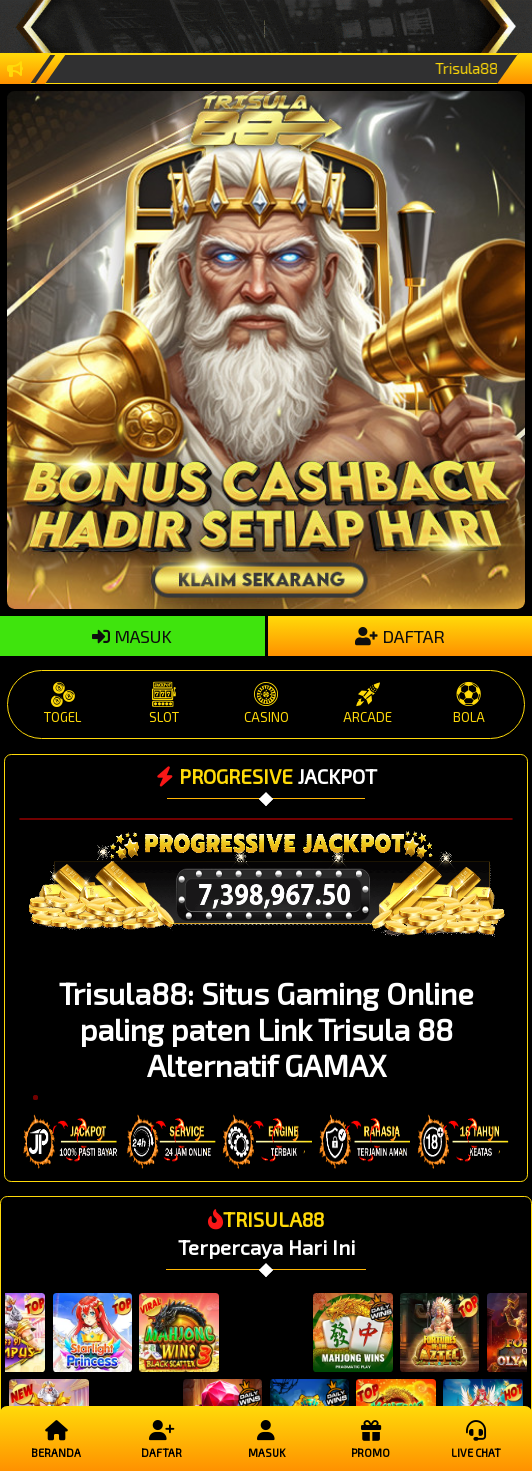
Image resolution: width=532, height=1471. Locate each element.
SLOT (164, 703)
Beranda (56, 1438)
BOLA (470, 703)
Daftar (161, 1438)
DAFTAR (400, 636)
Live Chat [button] (476, 1438)
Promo (371, 1438)
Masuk (266, 1438)
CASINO (266, 703)
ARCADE (368, 703)
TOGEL (63, 703)
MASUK (132, 636)
